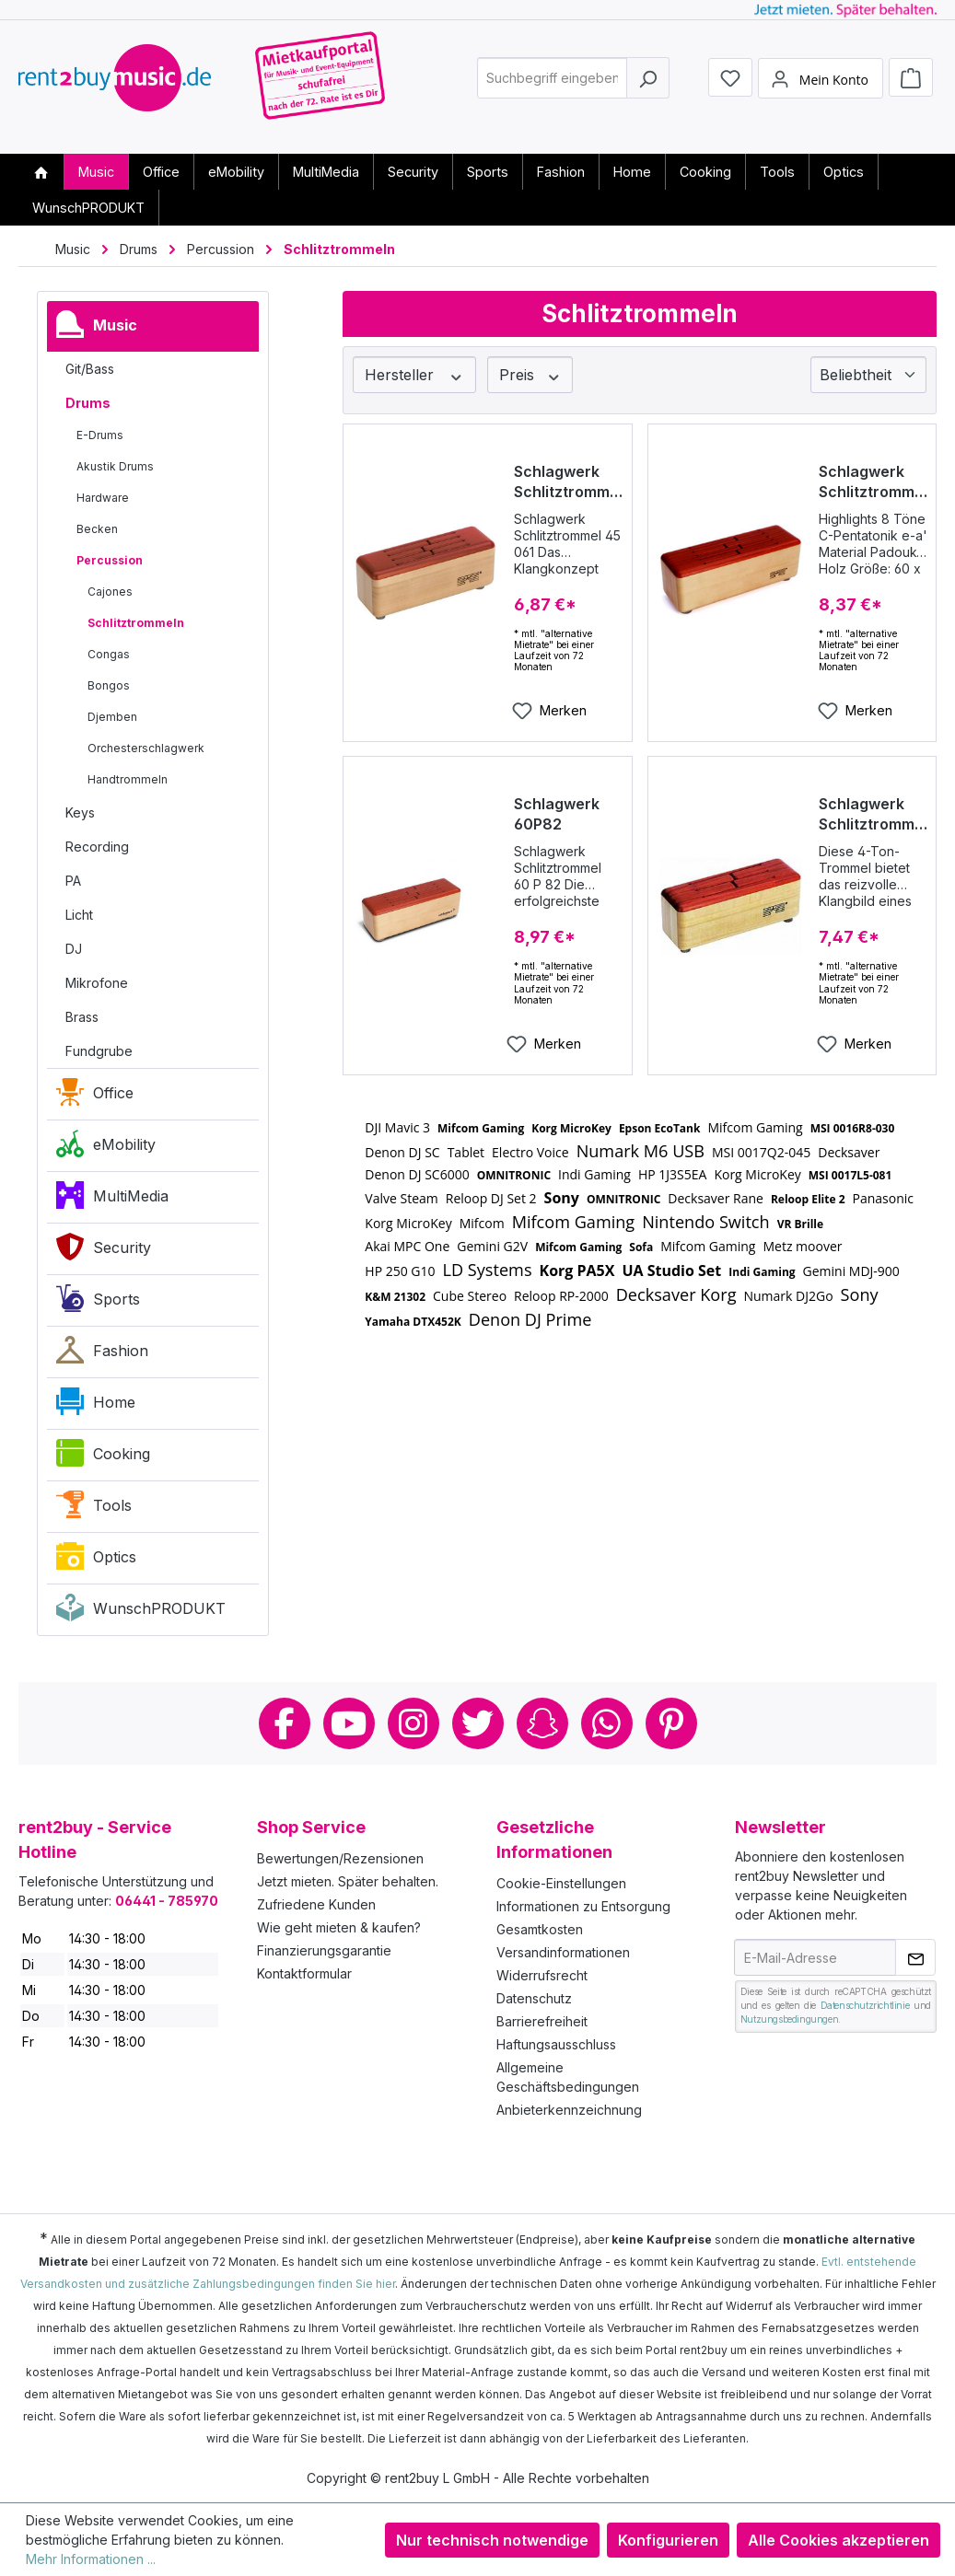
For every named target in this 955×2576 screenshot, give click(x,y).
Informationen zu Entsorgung (583, 1906)
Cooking (103, 1457)
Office (95, 1096)
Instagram (413, 1723)
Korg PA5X (577, 1270)
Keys (80, 812)
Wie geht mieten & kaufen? (339, 1927)
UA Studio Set (671, 1270)
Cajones (110, 591)
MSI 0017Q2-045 (761, 1152)
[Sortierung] (868, 374)
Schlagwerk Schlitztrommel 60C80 (873, 482)
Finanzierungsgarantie (324, 1950)
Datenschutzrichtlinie (865, 2005)
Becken (97, 529)
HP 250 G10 (400, 1271)
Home (95, 1405)
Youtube (349, 1723)
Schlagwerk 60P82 (557, 814)
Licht (79, 914)
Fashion (102, 1354)
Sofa (641, 1247)
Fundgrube (99, 1051)
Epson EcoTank (660, 1128)
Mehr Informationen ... (91, 2559)
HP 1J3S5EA (672, 1174)
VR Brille (800, 1224)
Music (96, 328)
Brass (82, 1017)
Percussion (109, 560)
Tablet (466, 1152)
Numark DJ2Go (788, 1296)
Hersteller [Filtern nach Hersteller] (414, 375)
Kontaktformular (304, 1973)
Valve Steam (401, 1198)
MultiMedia (112, 1199)
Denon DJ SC (402, 1152)
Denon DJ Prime (530, 1319)
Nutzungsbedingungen (789, 2019)
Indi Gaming (594, 1174)
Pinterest (671, 1723)
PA (73, 880)
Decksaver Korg (676, 1294)
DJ (73, 949)
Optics (96, 1560)
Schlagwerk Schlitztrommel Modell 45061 (568, 482)
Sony (561, 1198)
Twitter (478, 1723)
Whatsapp (607, 1723)
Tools (94, 1509)
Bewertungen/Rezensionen (340, 1858)
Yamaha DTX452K (412, 1321)
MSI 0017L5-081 (850, 1175)
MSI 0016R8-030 (852, 1128)
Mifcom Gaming (480, 1128)
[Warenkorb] (911, 84)
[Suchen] (648, 86)
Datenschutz (534, 1998)
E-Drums (99, 435)
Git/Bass (89, 369)
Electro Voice (530, 1152)
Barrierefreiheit (542, 2021)
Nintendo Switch (706, 1222)
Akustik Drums (115, 466)
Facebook (284, 1723)
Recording (97, 846)
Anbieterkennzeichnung (569, 2110)
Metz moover (802, 1246)
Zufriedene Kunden (316, 1904)
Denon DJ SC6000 (417, 1174)
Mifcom (482, 1223)
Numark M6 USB (640, 1151)
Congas (108, 654)
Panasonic (883, 1198)
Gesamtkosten (539, 1929)
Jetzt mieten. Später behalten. (347, 1881)
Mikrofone (96, 983)
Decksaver (848, 1152)
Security (103, 1251)
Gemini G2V (492, 1246)
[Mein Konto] (820, 85)
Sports (98, 1302)
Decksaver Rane (715, 1198)
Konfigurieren (668, 2540)
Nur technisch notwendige (492, 2540)
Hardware (102, 498)
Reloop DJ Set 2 (491, 1198)
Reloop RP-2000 (561, 1296)
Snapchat (542, 1723)
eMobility (106, 1148)
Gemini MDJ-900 (851, 1271)
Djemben (112, 717)
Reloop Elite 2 (808, 1199)
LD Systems (487, 1270)
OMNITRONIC (514, 1175)
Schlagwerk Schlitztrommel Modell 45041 (873, 814)
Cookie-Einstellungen (561, 1883)
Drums (88, 403)
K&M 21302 (395, 1297)
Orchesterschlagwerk (145, 748)
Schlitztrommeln (135, 623)
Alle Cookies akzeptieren (838, 2540)
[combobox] (552, 86)
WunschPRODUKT (141, 1612)
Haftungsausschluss (556, 2044)
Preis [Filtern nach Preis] (530, 375)
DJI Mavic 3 (397, 1127)
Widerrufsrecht (542, 1975)
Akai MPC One (407, 1246)
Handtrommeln (127, 779)
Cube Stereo (470, 1296)
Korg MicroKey (571, 1128)
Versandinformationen (563, 1952)
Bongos (108, 685)
